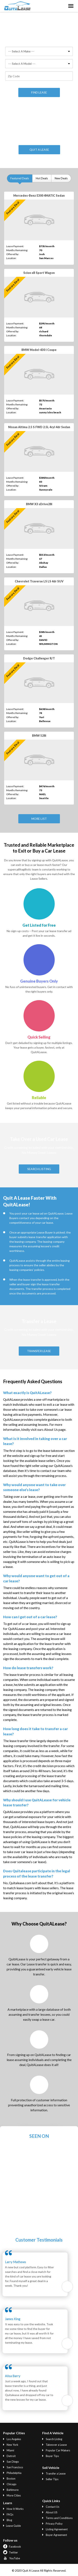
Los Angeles (12, 2439)
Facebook (12, 2546)
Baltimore (11, 2489)
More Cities (12, 2495)
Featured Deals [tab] (19, 178)
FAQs (8, 2514)
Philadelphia (12, 2473)
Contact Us (50, 2506)
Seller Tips (50, 2479)
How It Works (13, 2508)
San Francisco (13, 2467)
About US (49, 2512)
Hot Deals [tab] (42, 178)
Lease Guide (12, 2525)
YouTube (11, 2558)
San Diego (11, 2461)
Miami (8, 2450)
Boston (9, 2478)
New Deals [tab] (61, 178)
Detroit (9, 2456)
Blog (7, 2520)
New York (10, 2444)
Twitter (10, 2552)
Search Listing (39, 1169)
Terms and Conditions (57, 2518)
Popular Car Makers (56, 2450)
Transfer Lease (39, 1351)
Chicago (9, 2484)
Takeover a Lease (54, 2444)
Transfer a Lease (54, 2473)
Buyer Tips (50, 2456)
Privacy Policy (52, 2523)
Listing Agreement (55, 2529)
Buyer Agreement (54, 2535)
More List (39, 818)
